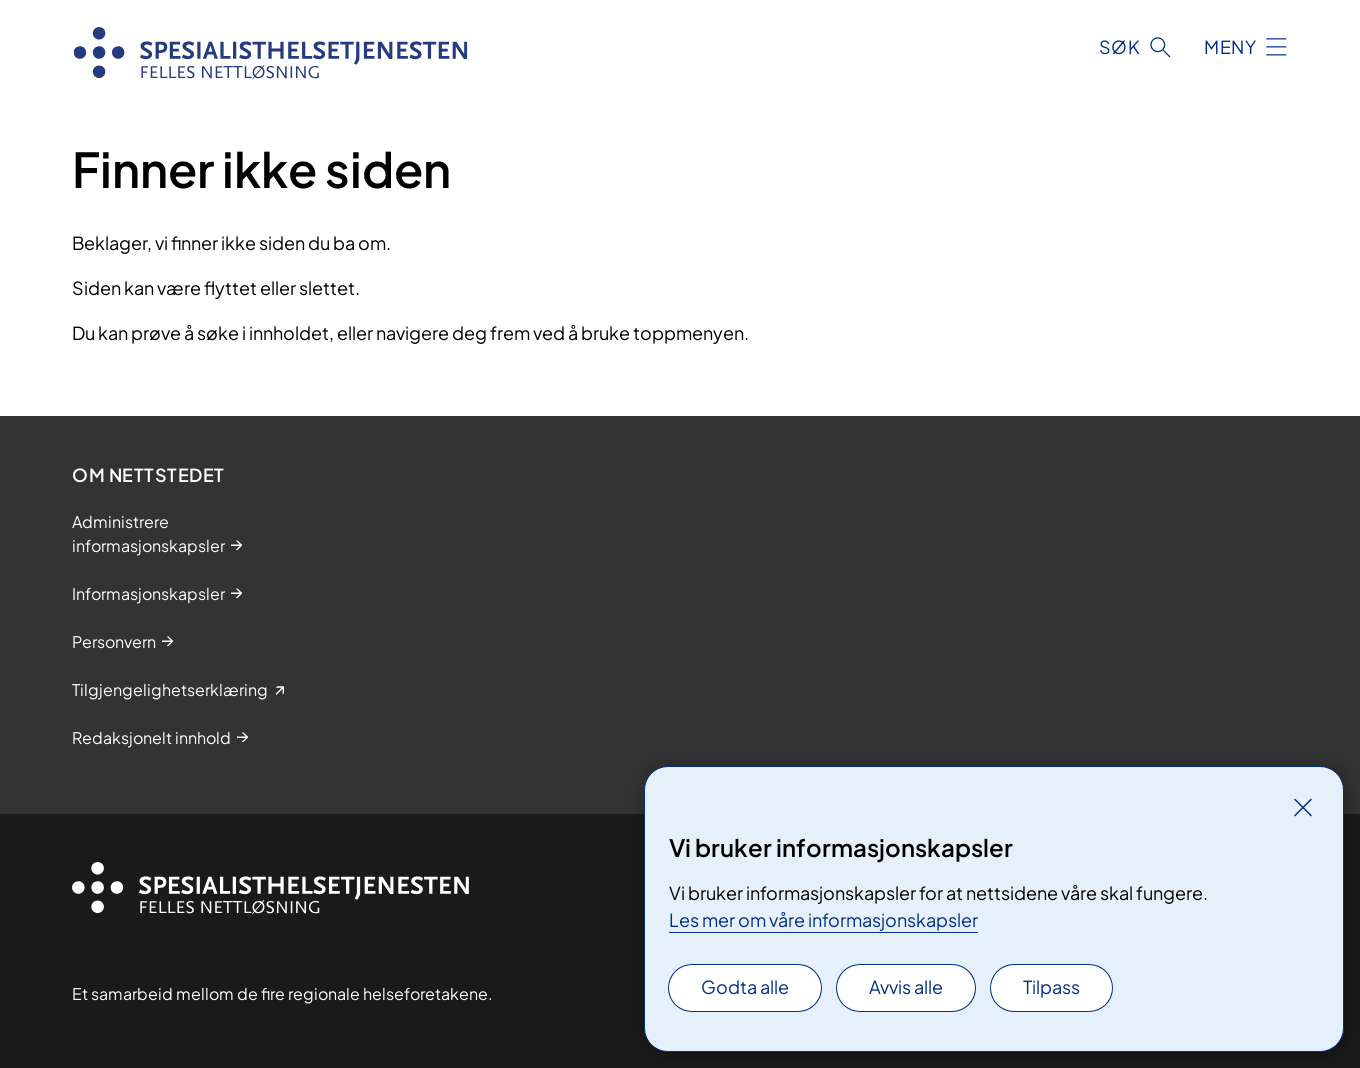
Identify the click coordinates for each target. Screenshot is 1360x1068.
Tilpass (1051, 986)
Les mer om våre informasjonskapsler (823, 919)
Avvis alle (906, 986)
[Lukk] (1303, 807)
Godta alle (745, 986)
